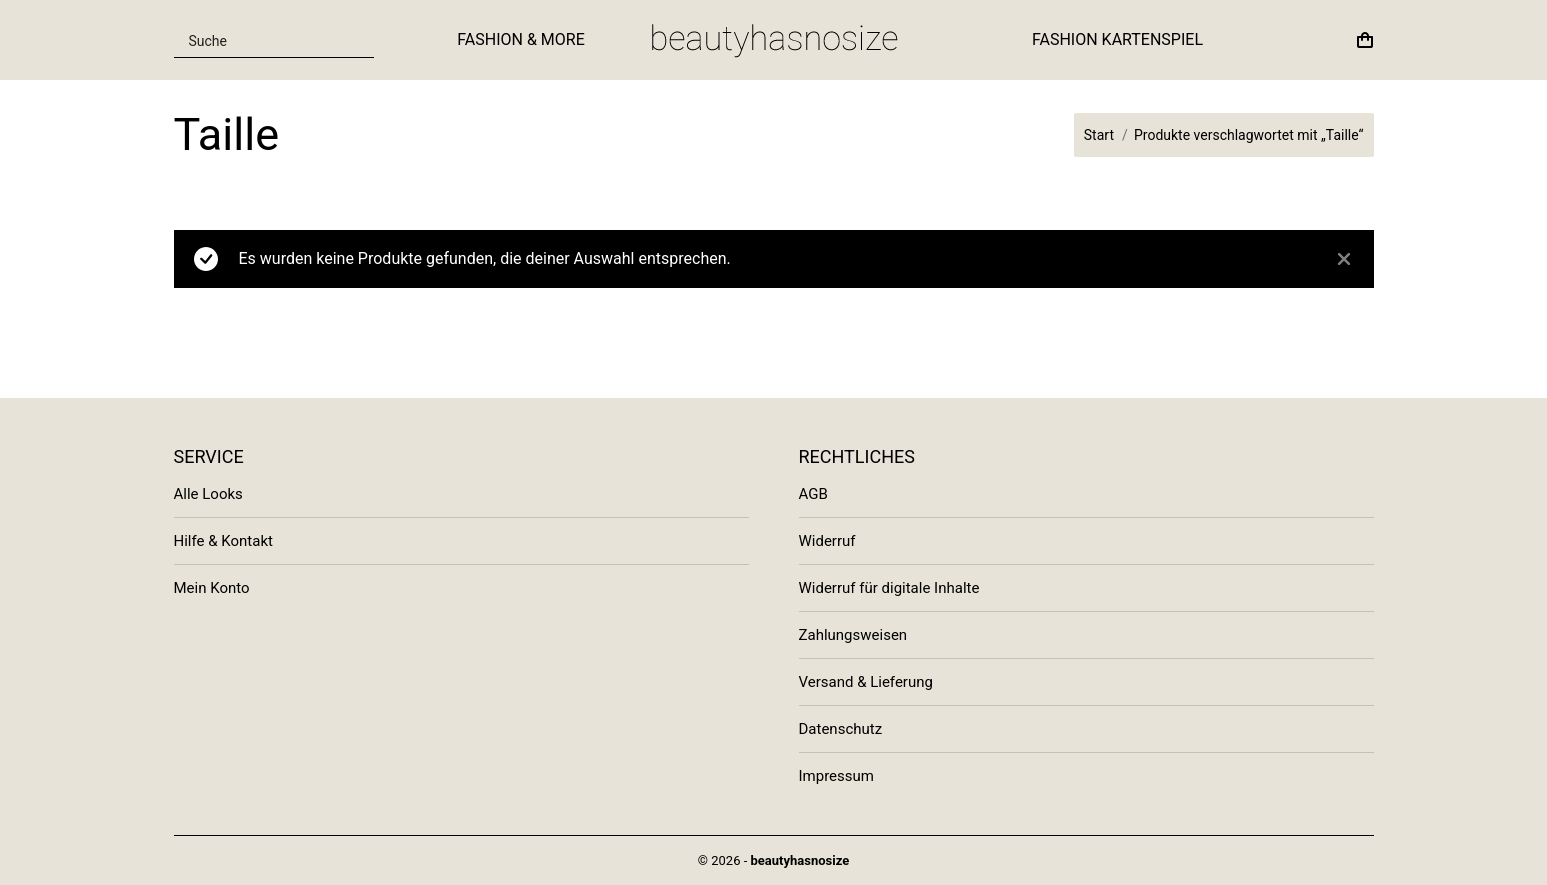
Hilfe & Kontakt (223, 541)
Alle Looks (208, 494)
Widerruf (827, 541)
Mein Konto (212, 588)
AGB (813, 494)
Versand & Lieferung (866, 682)
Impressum (836, 776)
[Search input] (262, 40)
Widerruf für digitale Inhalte (889, 588)
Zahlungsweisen (853, 635)
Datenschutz (841, 729)
